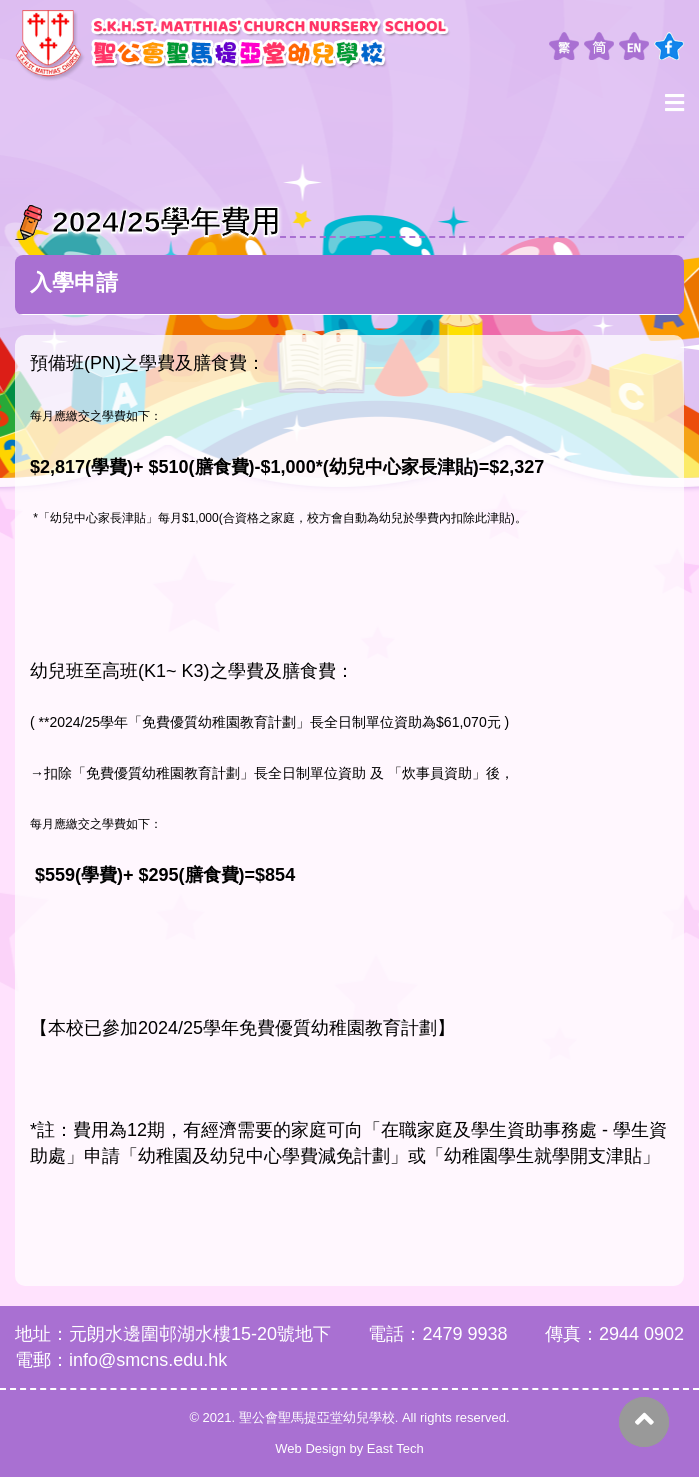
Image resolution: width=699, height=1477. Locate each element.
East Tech (395, 1448)
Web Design (310, 1448)
